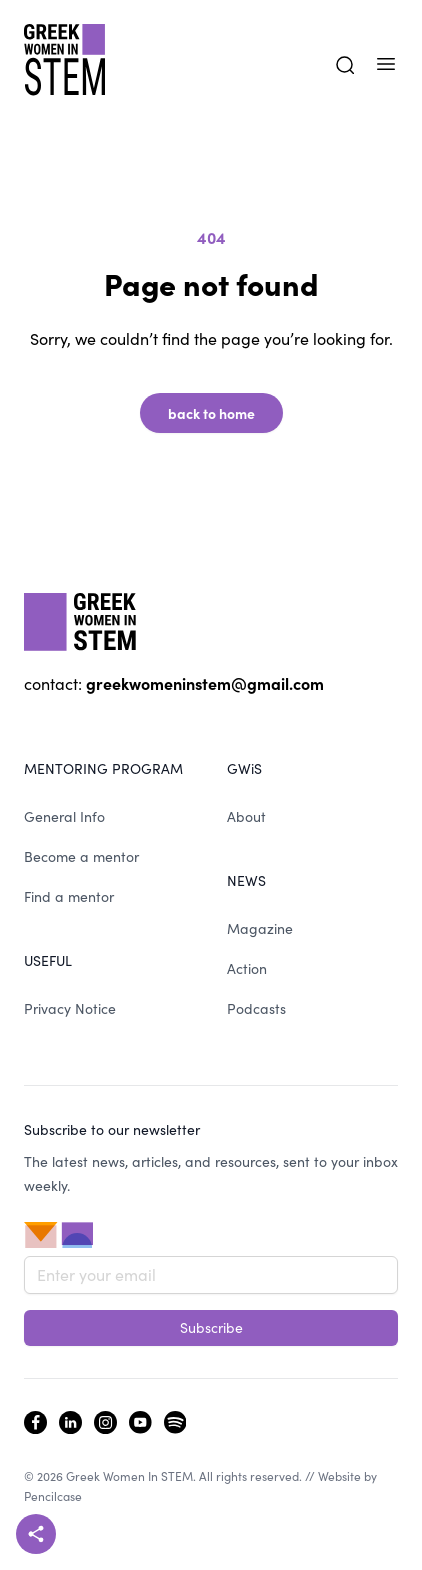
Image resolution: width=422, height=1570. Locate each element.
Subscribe (211, 1327)
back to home (211, 413)
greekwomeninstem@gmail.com (205, 683)
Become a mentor (81, 856)
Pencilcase (53, 1496)
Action (247, 968)
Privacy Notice (70, 1008)
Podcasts (256, 1008)
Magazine (260, 928)
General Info (64, 816)
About (246, 816)
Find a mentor (69, 896)
